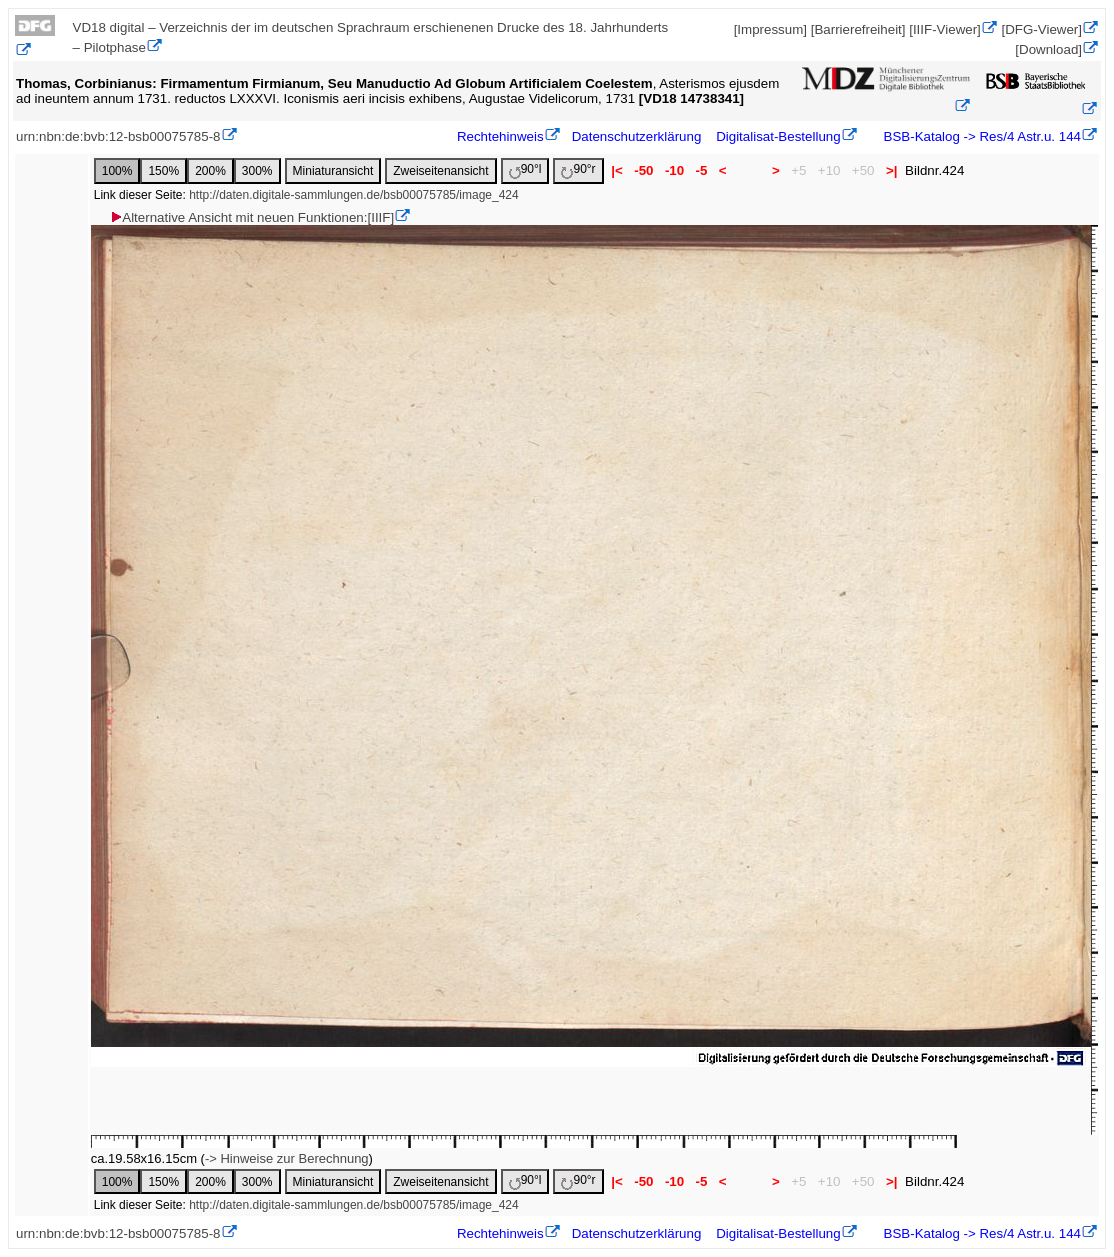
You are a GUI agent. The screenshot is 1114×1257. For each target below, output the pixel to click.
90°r (578, 170)
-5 (701, 170)
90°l (525, 170)
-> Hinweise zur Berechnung (287, 1158)
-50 (644, 170)
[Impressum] (770, 29)
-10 (674, 170)
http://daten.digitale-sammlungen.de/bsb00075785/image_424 (354, 195)
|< (617, 170)
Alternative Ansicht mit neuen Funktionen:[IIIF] (251, 217)
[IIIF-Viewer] (945, 29)
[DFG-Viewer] (1042, 29)
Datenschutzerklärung (637, 136)
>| (891, 170)
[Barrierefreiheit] (858, 29)
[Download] (1048, 49)
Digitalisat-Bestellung (778, 136)
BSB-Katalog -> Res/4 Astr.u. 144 (980, 136)
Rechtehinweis (500, 136)
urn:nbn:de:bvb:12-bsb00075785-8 (118, 136)
